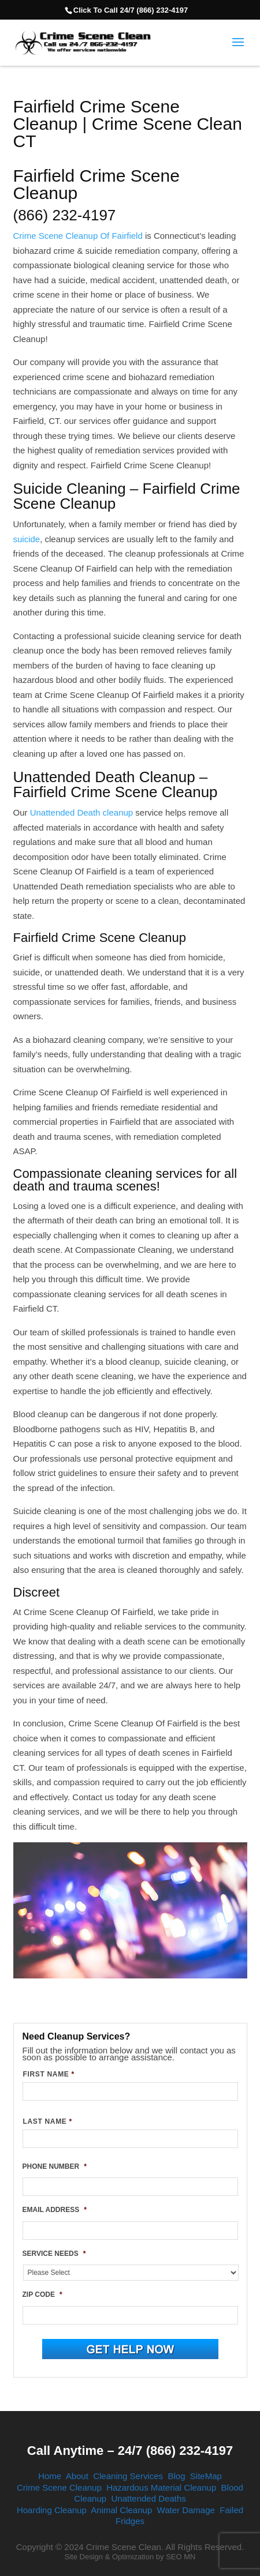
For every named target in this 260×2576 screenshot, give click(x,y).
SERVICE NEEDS (54, 2254)
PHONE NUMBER (55, 2166)
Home (49, 2476)
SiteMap (206, 2476)
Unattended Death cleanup (81, 812)
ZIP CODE (42, 2294)
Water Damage (186, 2510)
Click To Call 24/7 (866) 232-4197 (130, 10)
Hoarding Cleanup (52, 2510)
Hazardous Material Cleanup (161, 2487)
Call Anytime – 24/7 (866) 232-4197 (130, 2450)
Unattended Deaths (148, 2498)
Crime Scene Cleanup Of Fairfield (78, 236)
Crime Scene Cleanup (59, 2487)
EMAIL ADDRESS (55, 2210)
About (77, 2476)
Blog (176, 2476)
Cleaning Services (128, 2476)
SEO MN (180, 2556)
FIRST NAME (49, 2074)
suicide (26, 539)
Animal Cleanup (121, 2510)
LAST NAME (47, 2121)
